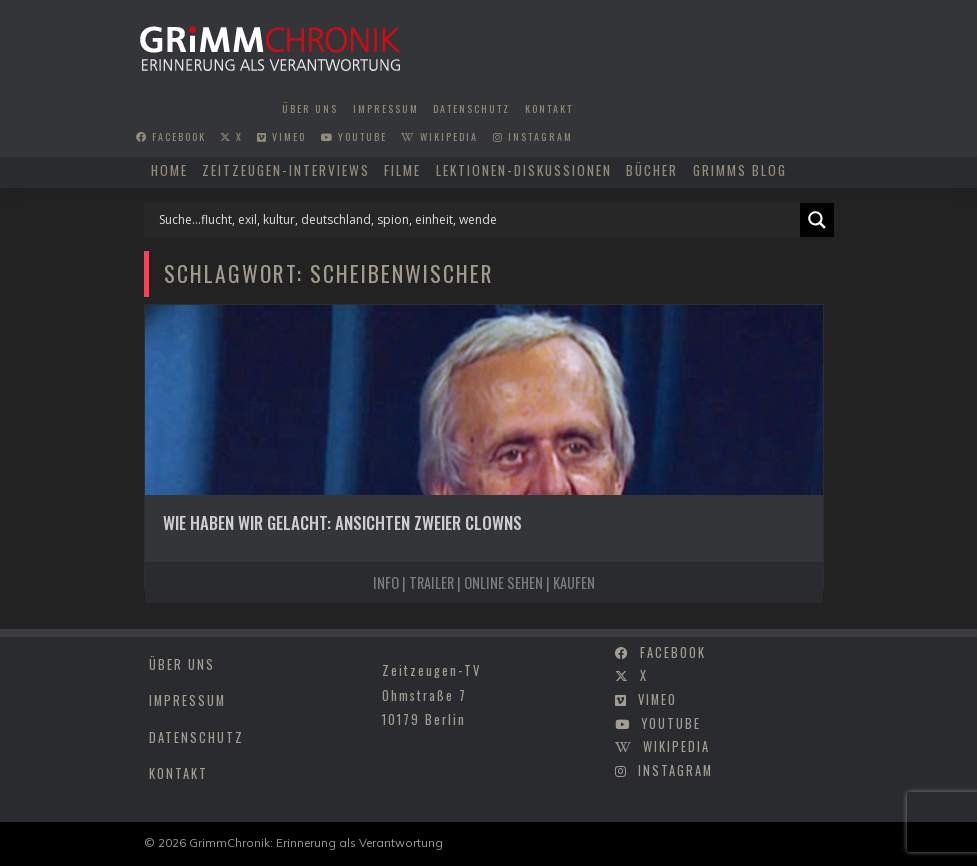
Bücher (652, 170)
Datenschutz (471, 108)
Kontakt (549, 108)
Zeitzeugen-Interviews (286, 170)
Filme (402, 170)
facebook (171, 136)
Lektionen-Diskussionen (524, 170)
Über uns (310, 108)
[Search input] (477, 220)
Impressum (386, 108)
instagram (533, 136)
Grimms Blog (740, 170)
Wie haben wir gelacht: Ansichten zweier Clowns (342, 522)
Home (169, 170)
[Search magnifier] (817, 220)
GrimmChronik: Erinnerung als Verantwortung (316, 842)
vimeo (281, 136)
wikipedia (439, 136)
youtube (354, 136)
